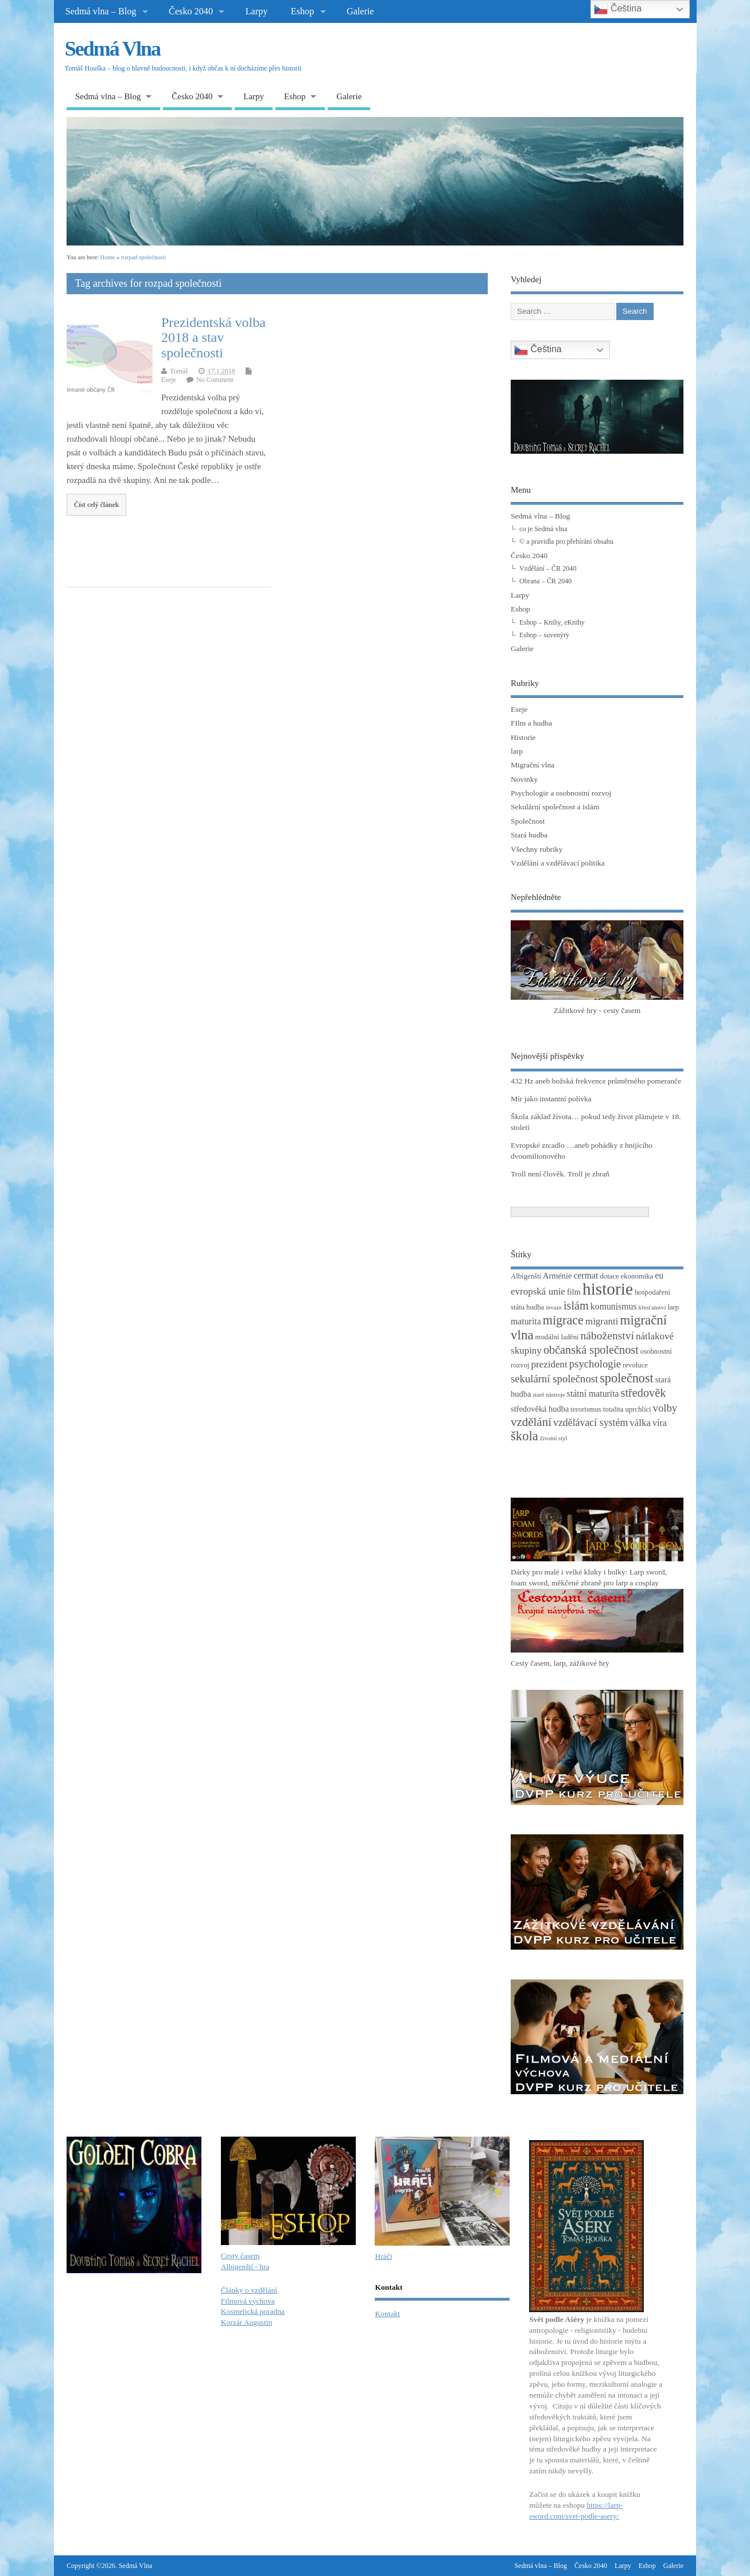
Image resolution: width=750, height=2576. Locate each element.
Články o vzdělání (249, 2290)
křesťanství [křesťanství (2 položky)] (652, 1307)
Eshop (302, 11)
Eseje (168, 380)
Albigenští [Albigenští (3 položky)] (526, 1276)
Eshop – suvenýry (544, 635)
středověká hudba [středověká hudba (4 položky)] (540, 1408)
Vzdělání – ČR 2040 (547, 568)
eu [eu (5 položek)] (659, 1275)
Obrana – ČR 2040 (545, 581)
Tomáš (179, 371)
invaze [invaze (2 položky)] (554, 1307)
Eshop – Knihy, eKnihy (552, 622)
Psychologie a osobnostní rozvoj (561, 793)
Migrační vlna (532, 765)
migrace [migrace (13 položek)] (563, 1320)
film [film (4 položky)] (574, 1291)
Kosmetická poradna (253, 2311)
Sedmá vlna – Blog (101, 11)
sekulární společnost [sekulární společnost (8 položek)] (554, 1379)
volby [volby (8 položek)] (665, 1408)
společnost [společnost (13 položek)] (626, 1378)
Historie (523, 737)
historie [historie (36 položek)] (607, 1289)
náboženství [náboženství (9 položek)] (607, 1336)
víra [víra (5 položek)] (659, 1423)
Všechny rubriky (536, 849)
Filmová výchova (248, 2301)
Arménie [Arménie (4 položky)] (557, 1275)
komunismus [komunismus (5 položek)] (613, 1306)
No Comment (215, 380)
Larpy (257, 11)
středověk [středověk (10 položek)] (643, 1392)
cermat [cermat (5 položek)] (586, 1275)
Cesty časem (240, 2255)
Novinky (524, 779)
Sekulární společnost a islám (555, 806)
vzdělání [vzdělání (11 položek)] (531, 1422)
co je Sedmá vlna (543, 529)
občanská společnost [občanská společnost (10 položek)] (591, 1349)
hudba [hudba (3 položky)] (535, 1307)
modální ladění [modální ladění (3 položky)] (557, 1337)
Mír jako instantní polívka (551, 1098)
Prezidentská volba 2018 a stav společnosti (213, 337)
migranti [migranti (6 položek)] (602, 1321)
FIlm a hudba (531, 723)
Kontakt (387, 2313)
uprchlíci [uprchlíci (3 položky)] (638, 1409)
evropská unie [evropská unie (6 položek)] (538, 1291)
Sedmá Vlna (112, 48)
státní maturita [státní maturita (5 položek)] (593, 1393)
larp (517, 751)
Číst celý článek (96, 505)
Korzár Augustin (247, 2322)
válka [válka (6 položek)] (640, 1422)
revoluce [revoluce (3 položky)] (635, 1365)
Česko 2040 (191, 11)
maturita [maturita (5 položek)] (526, 1321)
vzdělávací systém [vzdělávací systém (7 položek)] (590, 1422)
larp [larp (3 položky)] (673, 1307)
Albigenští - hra (245, 2266)
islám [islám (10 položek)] (576, 1305)
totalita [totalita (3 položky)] (613, 1409)
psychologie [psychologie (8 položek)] (595, 1364)
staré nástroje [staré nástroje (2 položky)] (549, 1395)
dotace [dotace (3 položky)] (609, 1276)
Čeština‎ (538, 350)
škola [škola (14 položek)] (524, 1436)
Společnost (528, 821)
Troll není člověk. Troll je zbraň (560, 1174)
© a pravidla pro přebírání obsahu (566, 541)
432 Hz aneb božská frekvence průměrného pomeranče (596, 1081)
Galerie (360, 11)
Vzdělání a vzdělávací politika (558, 863)
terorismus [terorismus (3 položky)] (585, 1409)
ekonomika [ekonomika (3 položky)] (637, 1276)
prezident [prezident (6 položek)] (549, 1364)
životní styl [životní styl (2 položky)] (554, 1438)
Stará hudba (529, 835)
